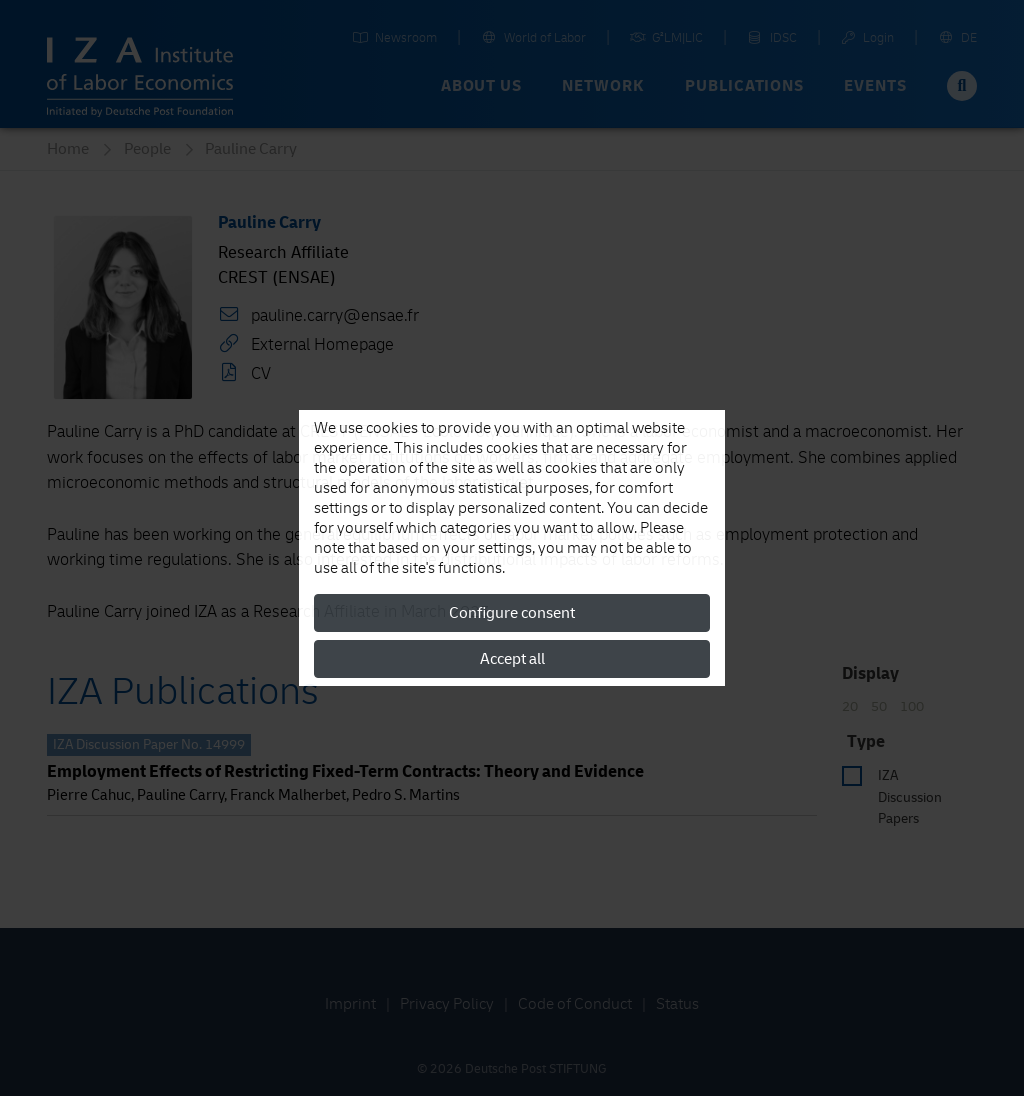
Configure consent (512, 613)
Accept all (512, 659)
